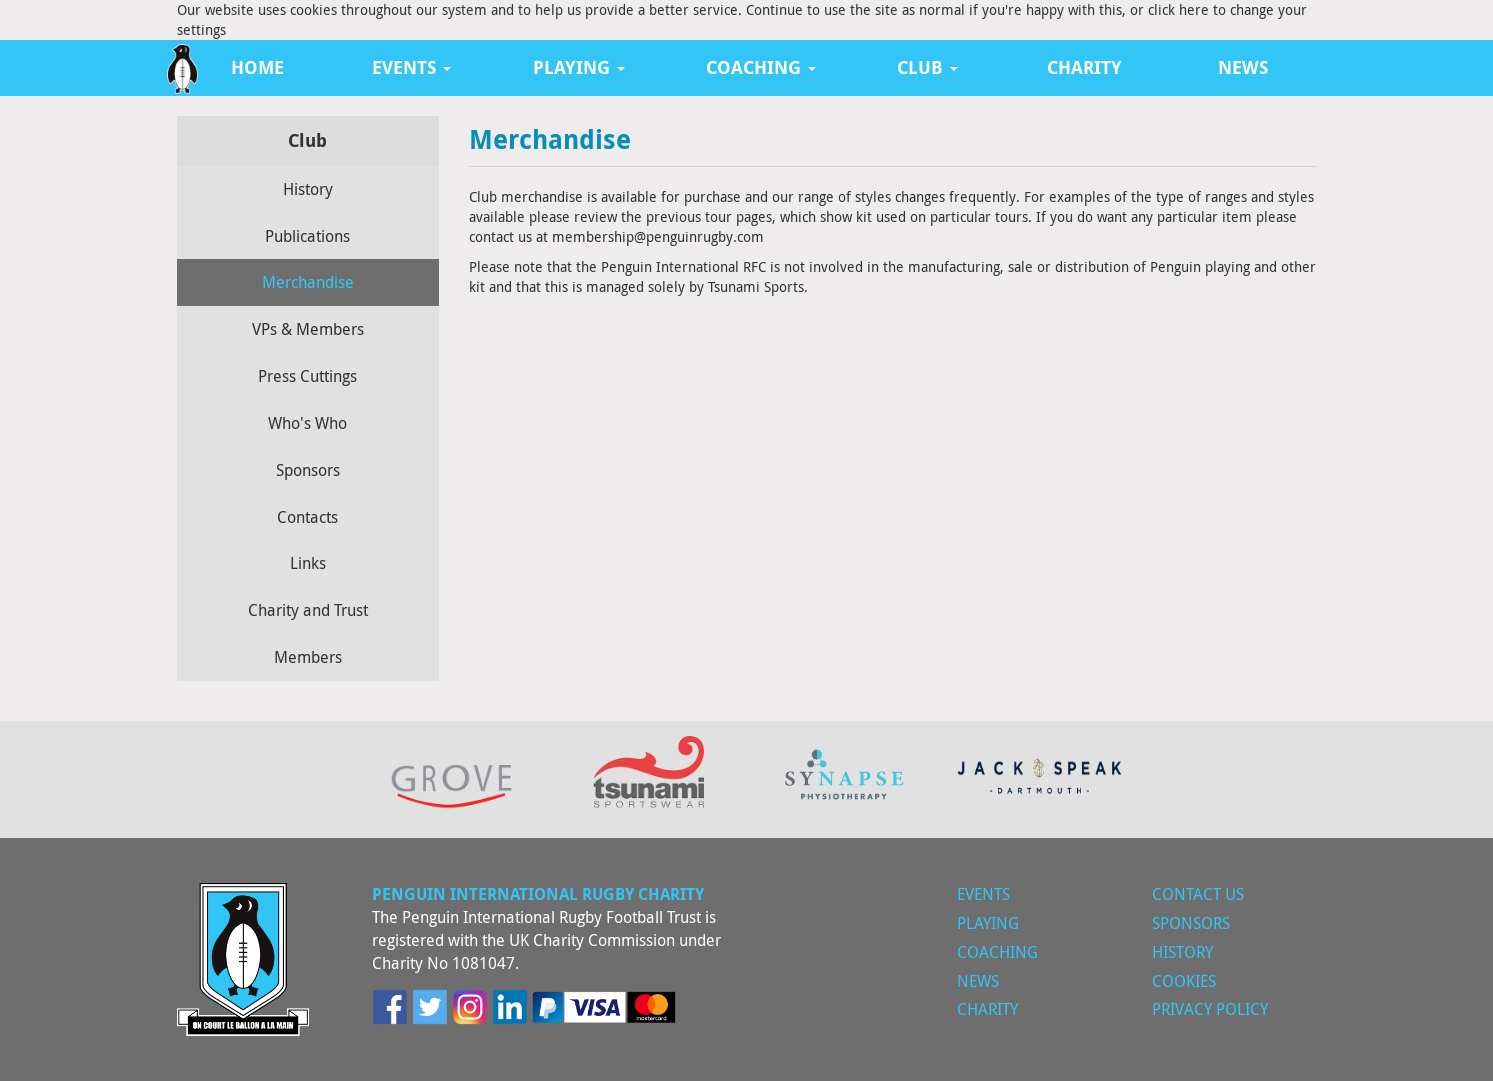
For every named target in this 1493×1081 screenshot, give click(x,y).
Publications (307, 236)
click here (1178, 9)
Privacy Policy (1210, 1009)
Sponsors (308, 470)
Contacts (307, 517)
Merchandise (308, 282)
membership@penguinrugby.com (658, 236)
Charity (1084, 67)
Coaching (997, 952)
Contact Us (1198, 894)
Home (257, 67)
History (308, 189)
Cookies (1184, 981)
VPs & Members (308, 329)
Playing (988, 923)
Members (308, 657)
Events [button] (411, 67)
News (1243, 67)
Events (983, 894)
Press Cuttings (307, 376)
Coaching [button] (761, 67)
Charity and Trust (308, 610)
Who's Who (307, 423)
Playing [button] (579, 67)
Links (308, 563)
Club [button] (927, 67)
